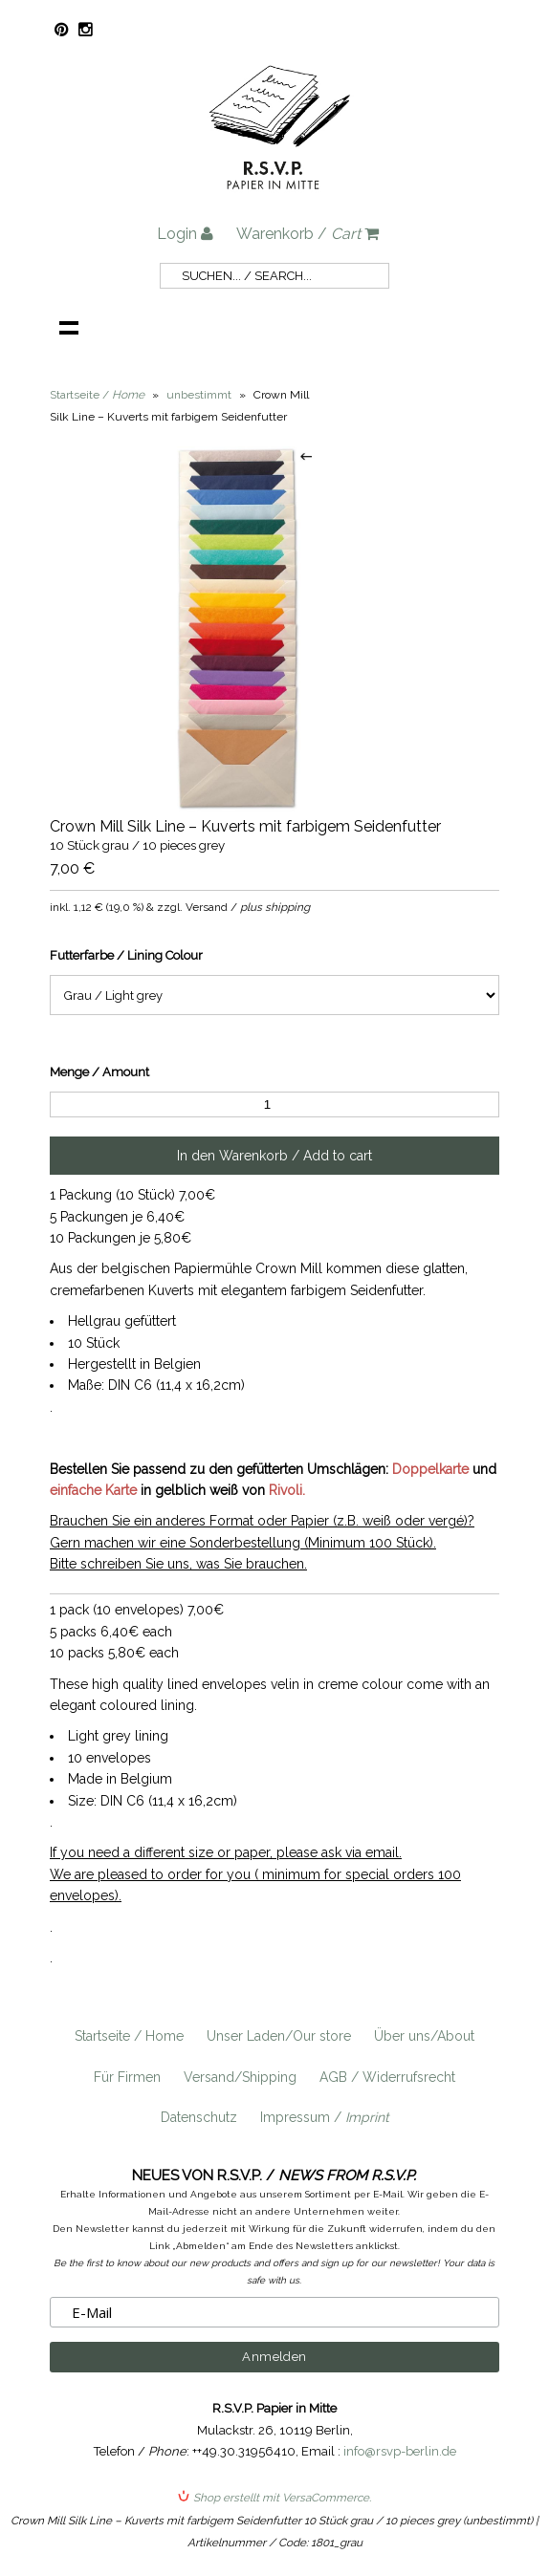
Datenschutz (199, 2117)
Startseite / (97, 394)
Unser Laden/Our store (279, 2036)
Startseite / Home (129, 2036)
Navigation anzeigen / (69, 327)
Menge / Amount (99, 1072)
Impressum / (324, 2117)
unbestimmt (198, 394)
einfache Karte (93, 1490)
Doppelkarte (430, 1469)
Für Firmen (127, 2077)
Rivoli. (287, 1490)
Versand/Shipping (240, 2077)
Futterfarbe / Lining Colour (126, 955)
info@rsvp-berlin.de (399, 2451)
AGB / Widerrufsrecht (387, 2077)
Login (185, 234)
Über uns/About (424, 2036)
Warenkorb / (307, 234)
